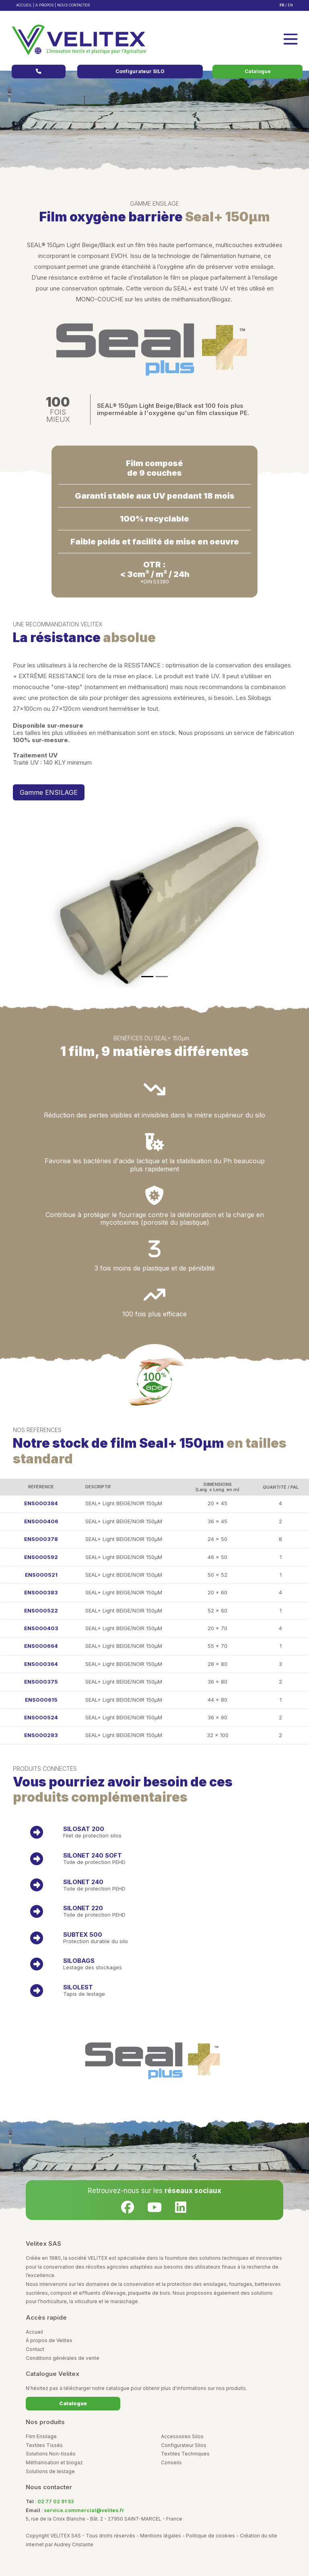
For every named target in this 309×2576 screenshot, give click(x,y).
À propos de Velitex (49, 2340)
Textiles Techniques (185, 2454)
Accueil (34, 2332)
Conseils (171, 2462)
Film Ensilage (41, 2436)
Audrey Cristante (73, 2544)
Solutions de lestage (50, 2471)
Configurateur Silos (183, 2445)
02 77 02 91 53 (55, 2501)
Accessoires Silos (182, 2436)
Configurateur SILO (140, 71)
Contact (35, 2349)
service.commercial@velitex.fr (84, 2510)
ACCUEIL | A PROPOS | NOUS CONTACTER (53, 5)
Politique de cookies (210, 2536)
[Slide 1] (147, 976)
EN (290, 5)
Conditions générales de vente (62, 2358)
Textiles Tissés (44, 2445)
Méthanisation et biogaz (54, 2462)
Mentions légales (160, 2536)
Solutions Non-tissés (51, 2454)
